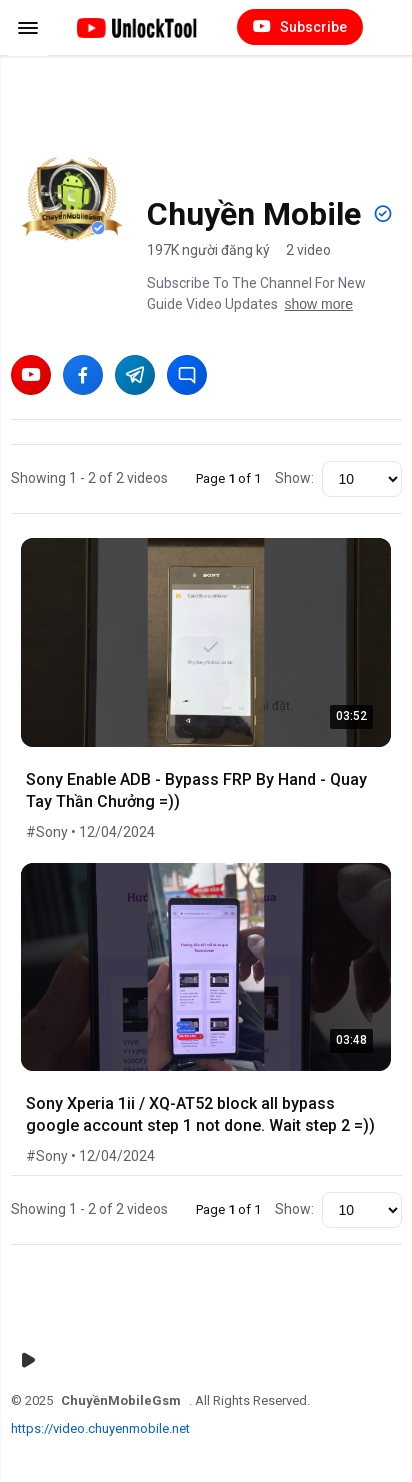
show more (319, 304)
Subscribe (300, 26)
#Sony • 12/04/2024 (90, 832)
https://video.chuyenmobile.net (100, 1428)
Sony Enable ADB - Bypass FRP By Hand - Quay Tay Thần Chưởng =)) (196, 790)
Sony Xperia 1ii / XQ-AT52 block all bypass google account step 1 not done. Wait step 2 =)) (200, 1114)
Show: (294, 478)
